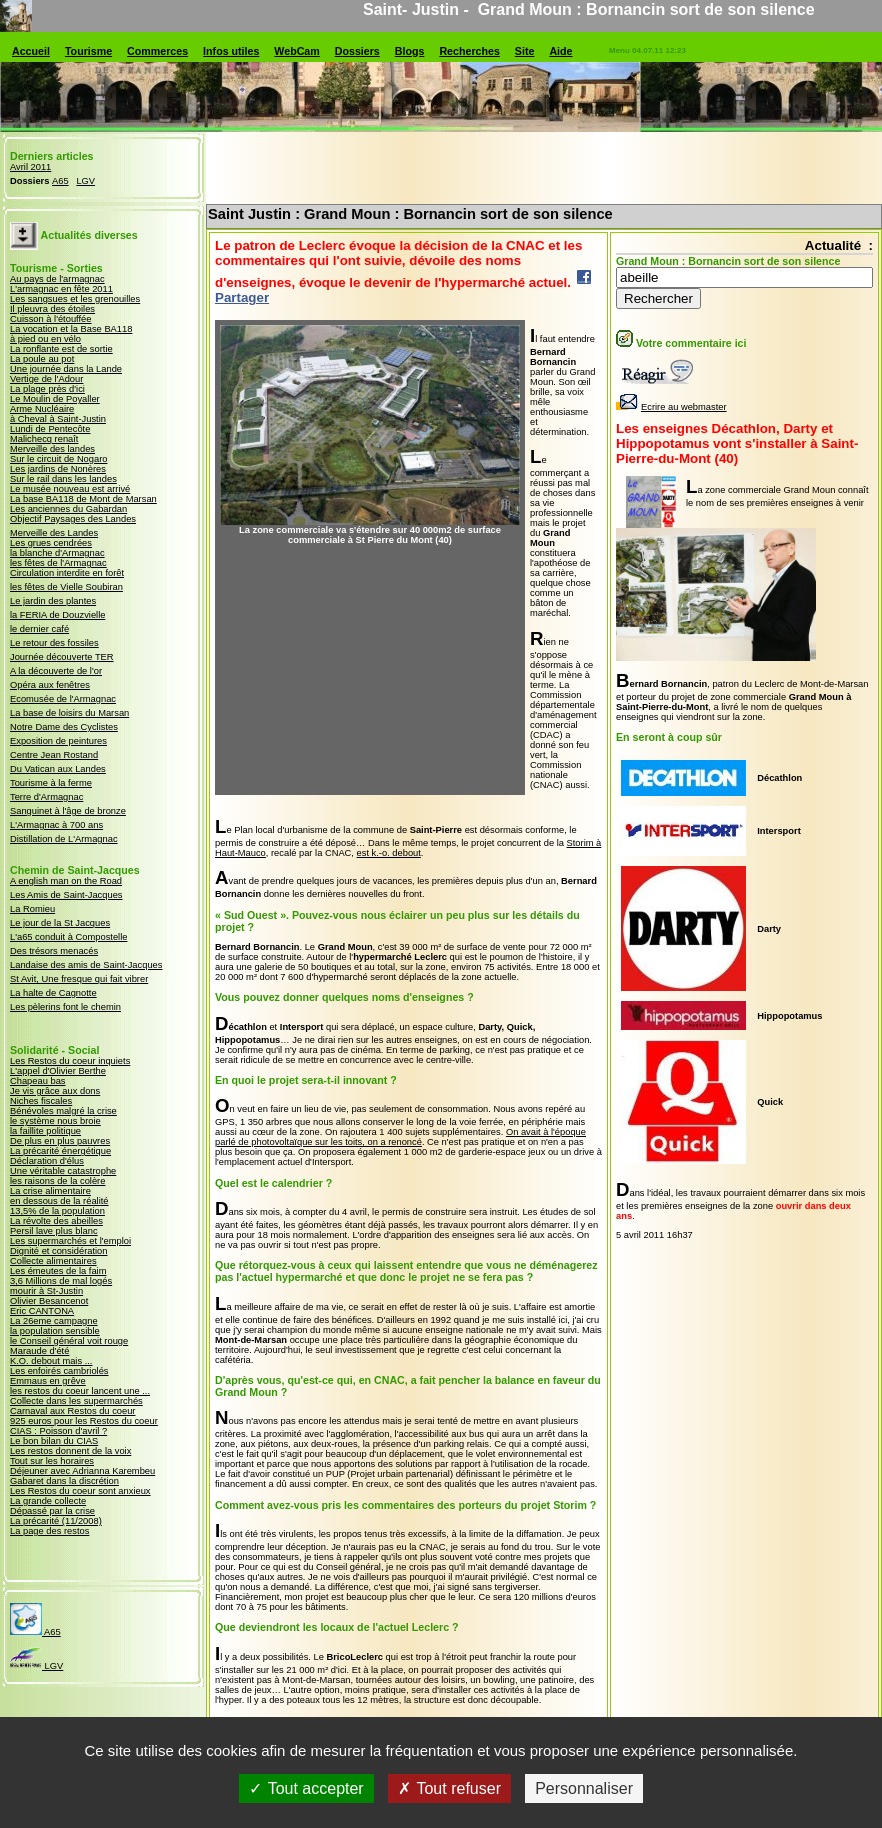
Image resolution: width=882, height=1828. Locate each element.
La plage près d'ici (47, 389)
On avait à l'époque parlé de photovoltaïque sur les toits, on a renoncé (400, 1137)
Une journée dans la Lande (66, 369)
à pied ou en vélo (45, 339)
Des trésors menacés (54, 951)
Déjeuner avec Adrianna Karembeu (82, 1471)
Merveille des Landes (54, 533)
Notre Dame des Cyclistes (64, 727)
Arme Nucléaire (42, 409)
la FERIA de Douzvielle (57, 615)
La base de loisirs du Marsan (69, 713)
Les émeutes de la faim (58, 1271)
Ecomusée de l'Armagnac (63, 699)
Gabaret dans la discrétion (64, 1481)
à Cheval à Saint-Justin (58, 419)
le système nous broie (55, 1121)
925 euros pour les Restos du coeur (84, 1421)
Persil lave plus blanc (54, 1231)
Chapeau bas (38, 1081)
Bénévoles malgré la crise (63, 1111)
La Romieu (32, 909)
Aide (560, 51)
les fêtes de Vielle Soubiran (66, 587)
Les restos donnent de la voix (70, 1451)
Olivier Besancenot (49, 1301)
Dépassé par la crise (52, 1511)
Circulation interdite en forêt (67, 573)
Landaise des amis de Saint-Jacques (86, 965)
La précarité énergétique (60, 1151)
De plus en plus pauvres (60, 1141)
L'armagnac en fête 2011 (61, 289)
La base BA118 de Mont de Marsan (83, 499)
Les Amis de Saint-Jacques (66, 895)
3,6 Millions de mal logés (61, 1281)
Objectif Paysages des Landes (73, 519)
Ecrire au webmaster (671, 407)
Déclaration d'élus (47, 1161)
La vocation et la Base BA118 (71, 329)
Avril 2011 (30, 167)
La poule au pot (42, 359)
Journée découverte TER (62, 657)
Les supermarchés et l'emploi (70, 1241)
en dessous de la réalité (59, 1201)
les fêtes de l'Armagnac (58, 563)
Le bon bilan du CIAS (54, 1441)
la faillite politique (45, 1131)
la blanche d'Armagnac (57, 553)
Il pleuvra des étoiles (52, 309)
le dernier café (39, 629)
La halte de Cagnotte (53, 993)
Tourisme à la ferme (51, 783)
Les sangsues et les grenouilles (75, 299)
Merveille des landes (52, 449)
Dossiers (357, 51)
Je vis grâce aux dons (55, 1091)
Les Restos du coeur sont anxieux (80, 1491)
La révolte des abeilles (56, 1221)
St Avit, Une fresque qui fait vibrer (79, 979)
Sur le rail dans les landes (63, 479)
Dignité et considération (59, 1251)
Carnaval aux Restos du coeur (72, 1411)
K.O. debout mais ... (51, 1361)
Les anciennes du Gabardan (68, 509)
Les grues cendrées (51, 543)
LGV (85, 181)
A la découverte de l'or (56, 671)
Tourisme (88, 51)
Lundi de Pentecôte (50, 429)
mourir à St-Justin (46, 1291)
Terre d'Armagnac (46, 797)
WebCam (296, 51)
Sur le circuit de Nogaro (58, 459)
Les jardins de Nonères (58, 469)
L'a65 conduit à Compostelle (68, 937)
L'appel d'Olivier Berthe (58, 1071)
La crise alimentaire (50, 1191)
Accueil (31, 51)
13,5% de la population (57, 1211)
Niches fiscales (41, 1101)
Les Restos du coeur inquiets (70, 1061)
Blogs (410, 51)
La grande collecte (48, 1501)
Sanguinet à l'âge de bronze (68, 811)
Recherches (469, 51)
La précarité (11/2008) (56, 1521)
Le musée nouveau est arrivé (70, 489)
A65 (60, 181)
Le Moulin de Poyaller (55, 399)
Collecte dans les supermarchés (76, 1401)
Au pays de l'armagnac (57, 279)
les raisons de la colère (57, 1181)
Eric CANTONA (42, 1311)
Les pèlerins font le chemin (65, 1007)
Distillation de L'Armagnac (64, 839)
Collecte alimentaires (53, 1261)
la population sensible (55, 1331)
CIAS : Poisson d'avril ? (58, 1431)
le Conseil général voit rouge (69, 1341)
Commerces (157, 51)
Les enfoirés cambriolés (59, 1371)
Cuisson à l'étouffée (50, 319)
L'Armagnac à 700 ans (56, 825)
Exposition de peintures (58, 741)
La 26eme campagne (54, 1321)
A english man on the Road (66, 881)
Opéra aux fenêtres (50, 685)
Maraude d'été (39, 1351)
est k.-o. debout (389, 853)
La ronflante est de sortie (61, 349)
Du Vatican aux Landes (58, 769)
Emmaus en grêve (48, 1381)
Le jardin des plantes (53, 601)
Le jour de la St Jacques (60, 923)
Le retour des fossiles (54, 643)
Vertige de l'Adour (46, 379)
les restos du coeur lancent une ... (80, 1391)
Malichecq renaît (44, 439)
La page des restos (49, 1531)
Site (525, 51)
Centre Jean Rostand (54, 755)
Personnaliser (584, 1788)
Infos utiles (231, 51)
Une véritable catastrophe (63, 1171)
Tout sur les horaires (52, 1461)
